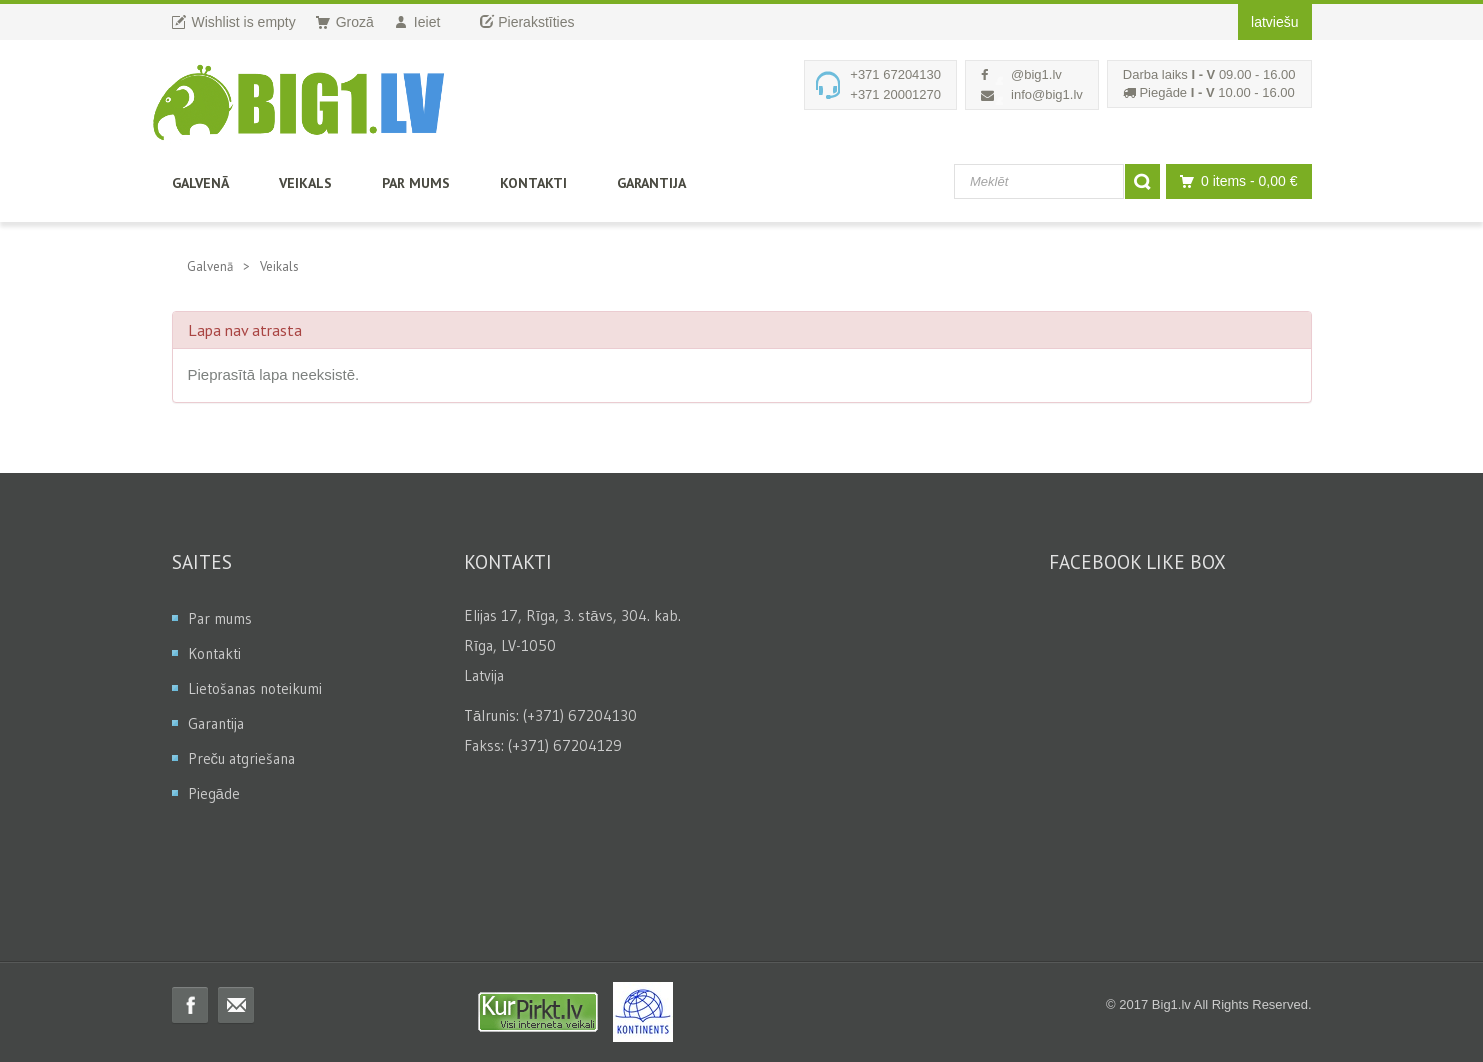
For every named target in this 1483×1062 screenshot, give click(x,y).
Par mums (416, 183)
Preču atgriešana (242, 758)
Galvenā (200, 183)
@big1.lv (1036, 74)
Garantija (651, 183)
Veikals (305, 183)
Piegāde (214, 793)
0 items (1233, 181)
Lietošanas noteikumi (255, 688)
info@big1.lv (1047, 94)
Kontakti (533, 183)
